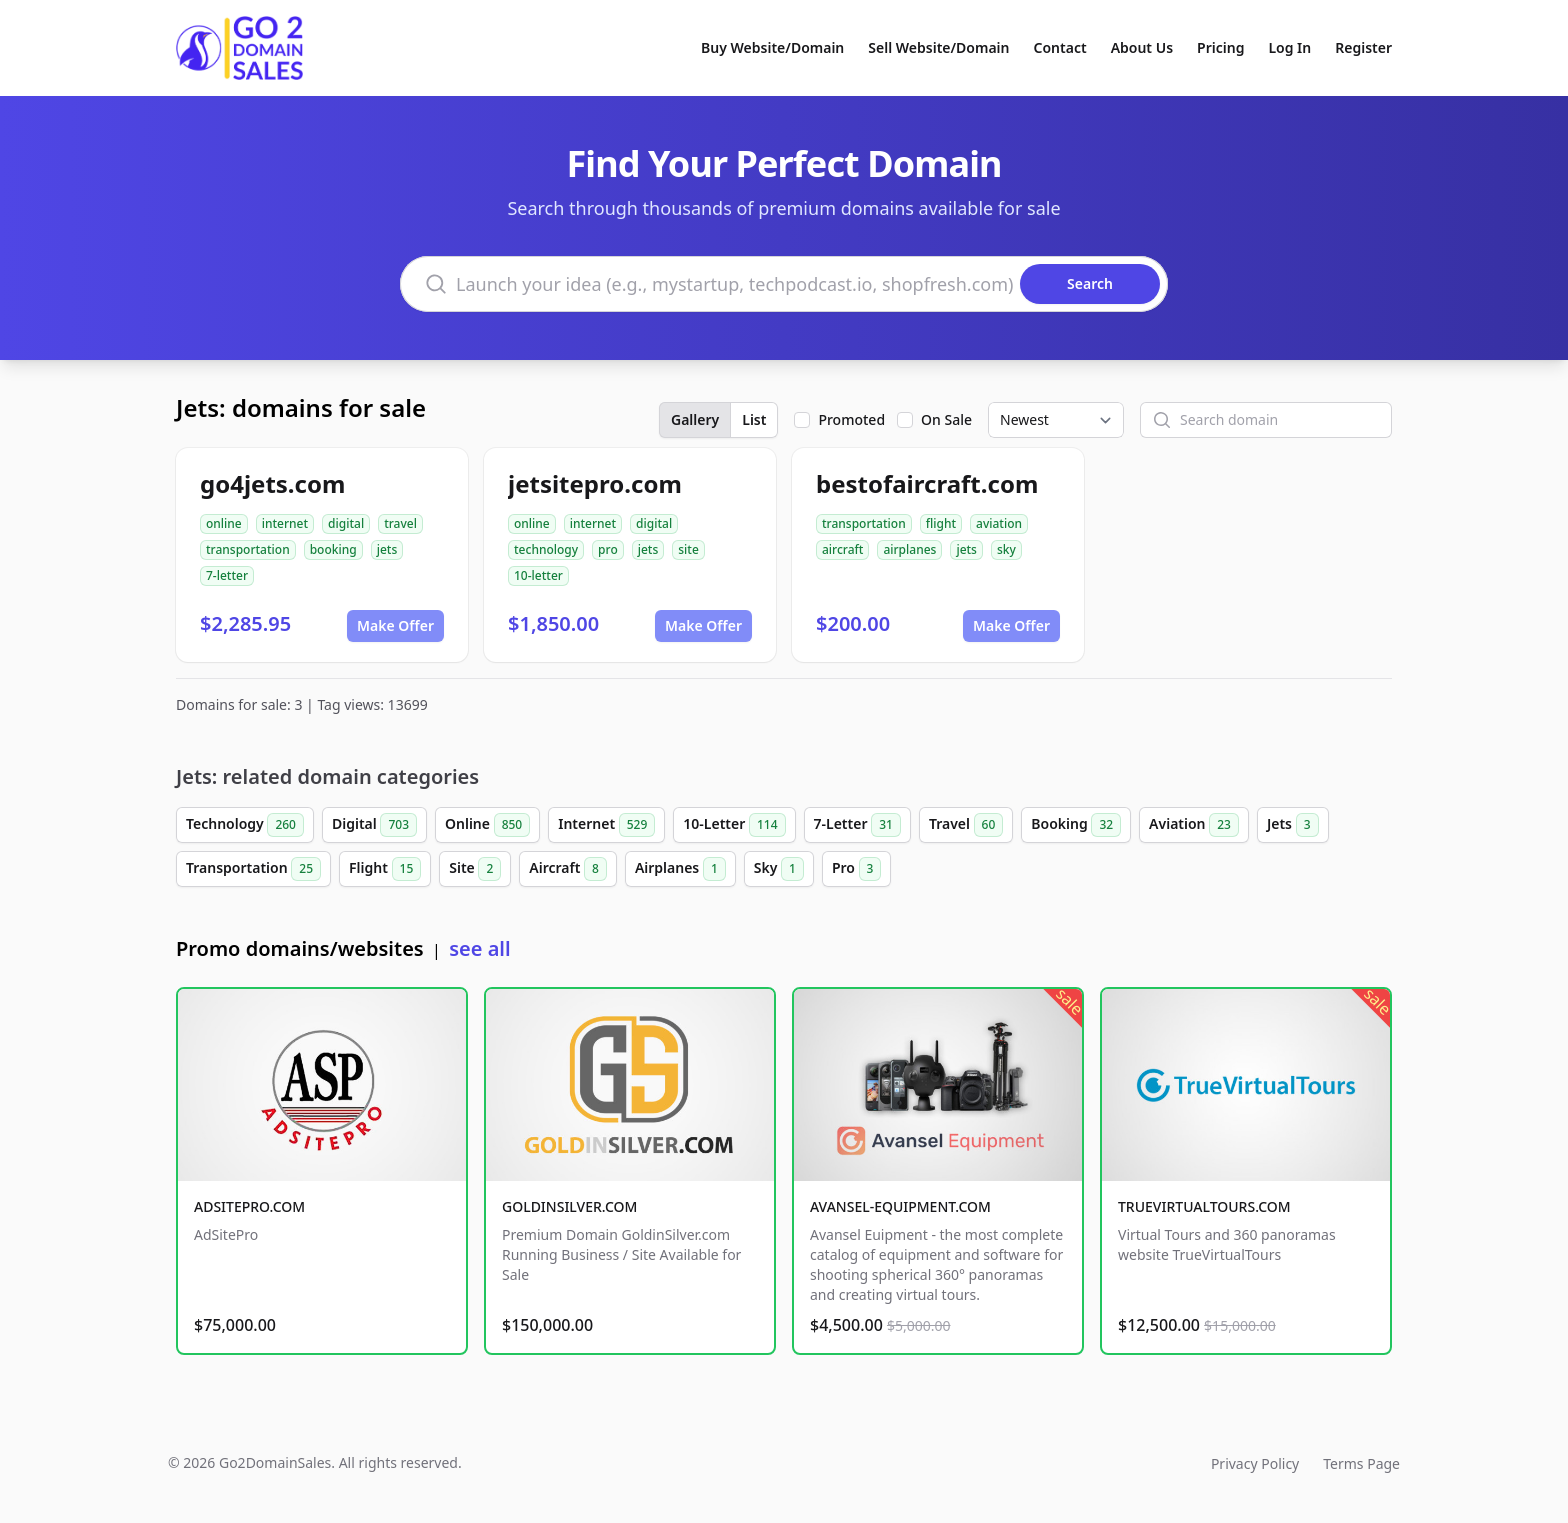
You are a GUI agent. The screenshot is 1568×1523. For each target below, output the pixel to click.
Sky (779, 869)
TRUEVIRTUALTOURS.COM (1204, 1206)
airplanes (909, 549)
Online (487, 825)
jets (387, 549)
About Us (1142, 47)
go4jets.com (272, 483)
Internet (606, 825)
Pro (857, 869)
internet (285, 523)
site (688, 549)
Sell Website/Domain (938, 47)
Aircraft (568, 869)
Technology (245, 825)
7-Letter (857, 825)
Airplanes (680, 869)
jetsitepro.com (595, 483)
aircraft (842, 549)
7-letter (227, 575)
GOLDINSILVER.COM (569, 1206)
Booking (1076, 825)
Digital (374, 825)
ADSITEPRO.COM (249, 1206)
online (224, 523)
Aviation (1194, 825)
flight (941, 523)
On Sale (946, 419)
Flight (385, 869)
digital (346, 523)
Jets (1293, 825)
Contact (1060, 47)
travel (400, 523)
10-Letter (734, 825)
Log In (1289, 47)
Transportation (253, 869)
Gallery (695, 419)
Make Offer (395, 625)
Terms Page (1361, 1463)
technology (546, 549)
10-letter (538, 575)
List (754, 419)
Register (1363, 47)
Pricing (1220, 47)
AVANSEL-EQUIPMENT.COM (900, 1206)
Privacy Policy (1255, 1463)
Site (475, 869)
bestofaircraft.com (927, 483)
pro (608, 549)
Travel (966, 825)
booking (333, 549)
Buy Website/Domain (772, 47)
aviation (999, 523)
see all (479, 948)
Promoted (851, 419)
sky (1006, 549)
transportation (248, 549)
